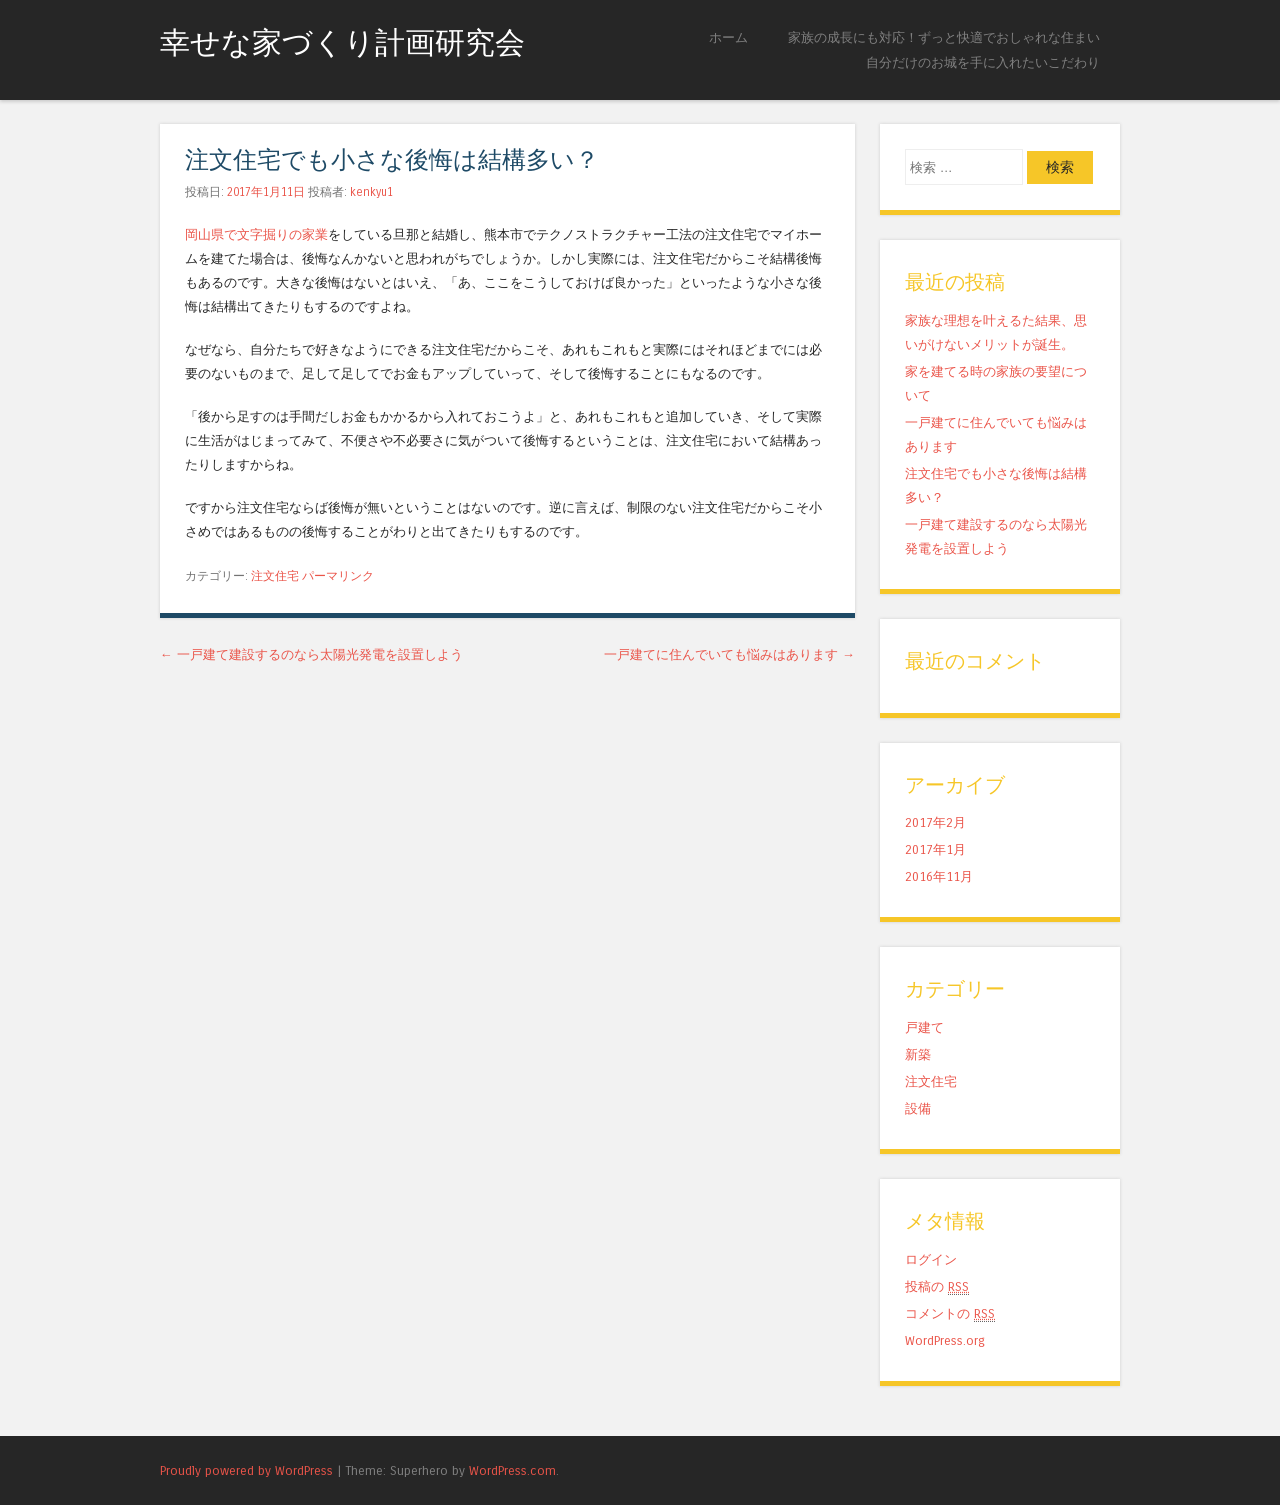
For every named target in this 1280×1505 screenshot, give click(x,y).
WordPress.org (945, 1340)
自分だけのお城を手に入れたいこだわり (983, 62)
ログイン (931, 1259)
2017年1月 (935, 849)
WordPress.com (512, 1470)
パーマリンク (338, 576)
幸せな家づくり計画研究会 (342, 43)
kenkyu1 (371, 192)
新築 (918, 1054)
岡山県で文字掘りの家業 (256, 234)
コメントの (950, 1314)
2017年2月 (935, 822)
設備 (918, 1108)
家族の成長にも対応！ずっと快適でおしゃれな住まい (944, 37)
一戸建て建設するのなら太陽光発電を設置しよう (311, 654)
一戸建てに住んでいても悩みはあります (729, 654)
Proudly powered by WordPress (246, 1470)
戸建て (924, 1027)
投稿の (937, 1287)
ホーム (728, 37)
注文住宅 (275, 576)
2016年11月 (939, 876)
